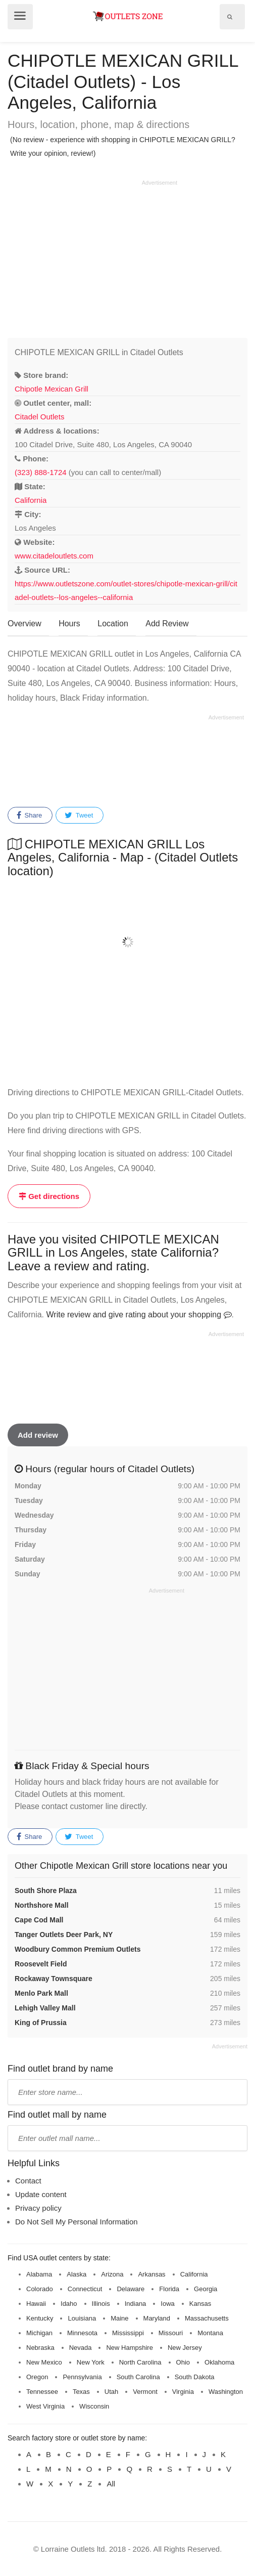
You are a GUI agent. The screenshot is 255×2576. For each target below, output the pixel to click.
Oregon (37, 2377)
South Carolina (138, 2377)
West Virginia (45, 2406)
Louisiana (82, 2318)
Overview (24, 623)
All (111, 2483)
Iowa (167, 2303)
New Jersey (185, 2347)
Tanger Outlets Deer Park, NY (64, 1934)
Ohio (183, 2362)
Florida (169, 2289)
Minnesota (82, 2333)
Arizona (112, 2274)
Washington (226, 2391)
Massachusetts (207, 2318)
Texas (81, 2391)
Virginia (183, 2391)
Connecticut (85, 2289)
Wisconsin (94, 2406)
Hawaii (36, 2303)
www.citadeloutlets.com (54, 555)
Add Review (166, 623)
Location (112, 623)
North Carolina (140, 2362)
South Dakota (195, 2377)
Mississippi (128, 2333)
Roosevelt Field (41, 1964)
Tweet (79, 815)
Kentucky (39, 2318)
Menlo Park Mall (41, 1993)
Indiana (135, 2303)
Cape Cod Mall (39, 1920)
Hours (69, 623)
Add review (38, 1435)
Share (29, 815)
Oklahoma (219, 2362)
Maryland (156, 2318)
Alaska (76, 2274)
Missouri (171, 2333)
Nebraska (40, 2347)
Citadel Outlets (39, 416)
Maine (119, 2318)
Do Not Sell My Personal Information (76, 2221)
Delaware (130, 2289)
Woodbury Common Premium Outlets (77, 1949)
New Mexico (44, 2362)
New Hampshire (129, 2347)
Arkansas (151, 2274)
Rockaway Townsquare (53, 1978)
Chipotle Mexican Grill (51, 388)
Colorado (39, 2289)
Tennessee (42, 2391)
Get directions (49, 1196)
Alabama (39, 2274)
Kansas (200, 2303)
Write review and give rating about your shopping (138, 1314)
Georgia (205, 2289)
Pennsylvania (82, 2377)
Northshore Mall (42, 1905)
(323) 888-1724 (41, 472)
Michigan (39, 2333)
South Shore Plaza (46, 1890)
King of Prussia (41, 2023)
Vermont (145, 2391)
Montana (210, 2333)
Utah (111, 2391)
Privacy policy (38, 2208)
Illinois (101, 2303)
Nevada (80, 2347)
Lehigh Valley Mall (45, 2008)
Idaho (69, 2303)
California (30, 500)
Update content (41, 2194)
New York (91, 2362)
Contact (28, 2180)
